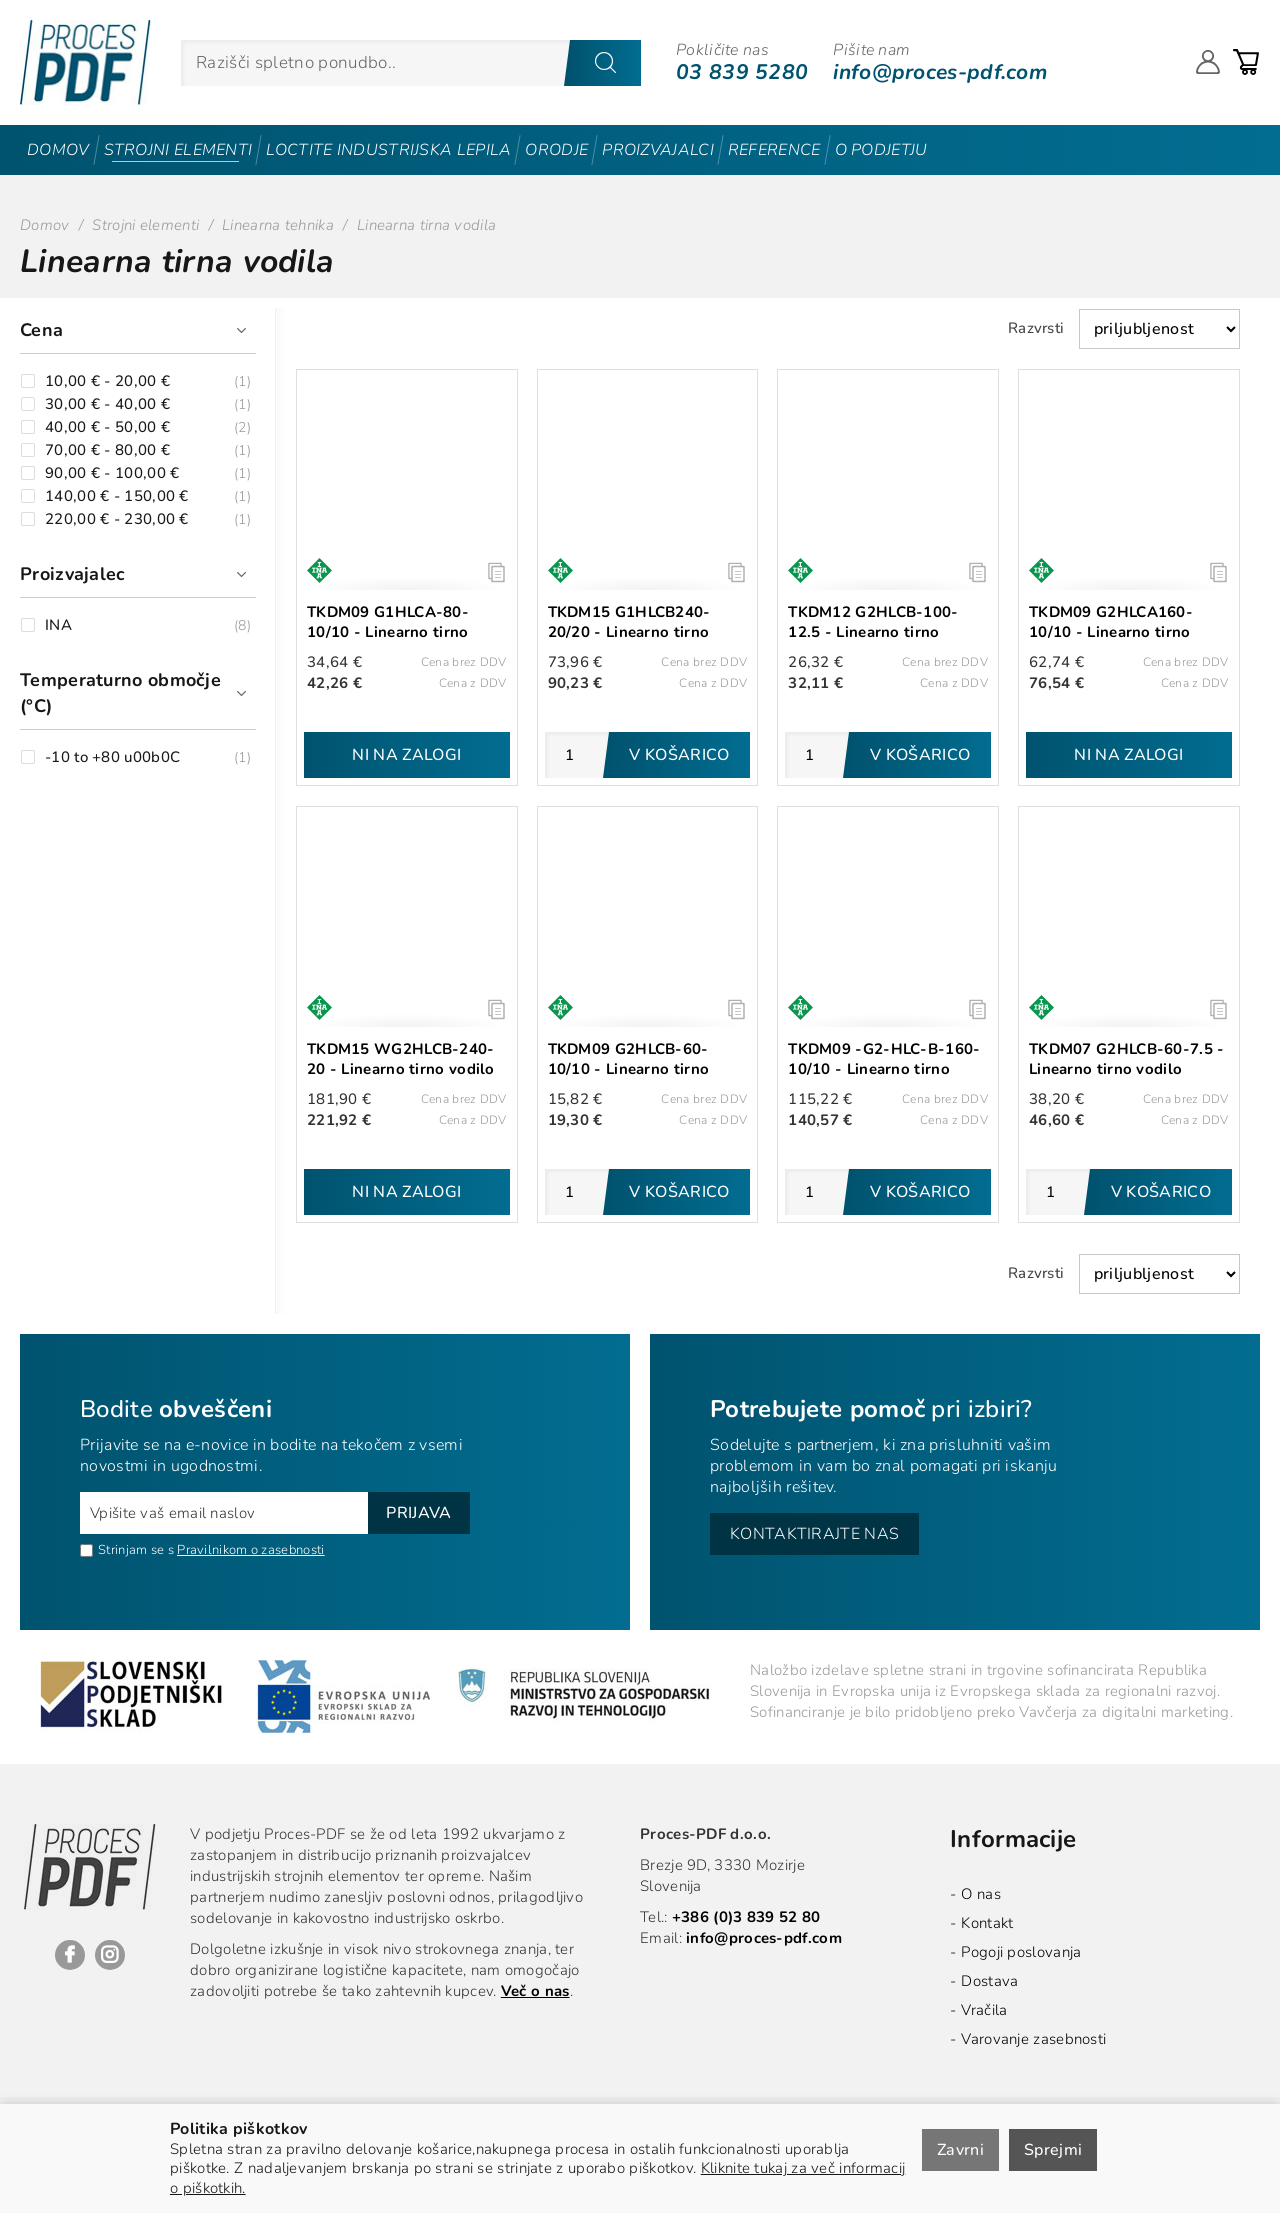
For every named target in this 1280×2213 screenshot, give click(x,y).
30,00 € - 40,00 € (107, 404)
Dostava (989, 1981)
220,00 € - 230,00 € (117, 519)
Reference (774, 150)
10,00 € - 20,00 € (107, 381)
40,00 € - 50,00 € (107, 427)
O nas (981, 1894)
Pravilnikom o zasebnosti (250, 1550)
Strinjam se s (127, 1550)
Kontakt (987, 1923)
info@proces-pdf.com (940, 72)
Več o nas (535, 1991)
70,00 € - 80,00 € (107, 450)
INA (58, 625)
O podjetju (881, 150)
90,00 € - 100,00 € (112, 473)
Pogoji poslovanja (1021, 1952)
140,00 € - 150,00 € (117, 496)
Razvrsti (1036, 328)
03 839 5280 (742, 72)
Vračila (984, 2010)
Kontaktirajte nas (814, 1534)
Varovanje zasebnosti (1033, 2039)
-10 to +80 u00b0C (112, 757)
